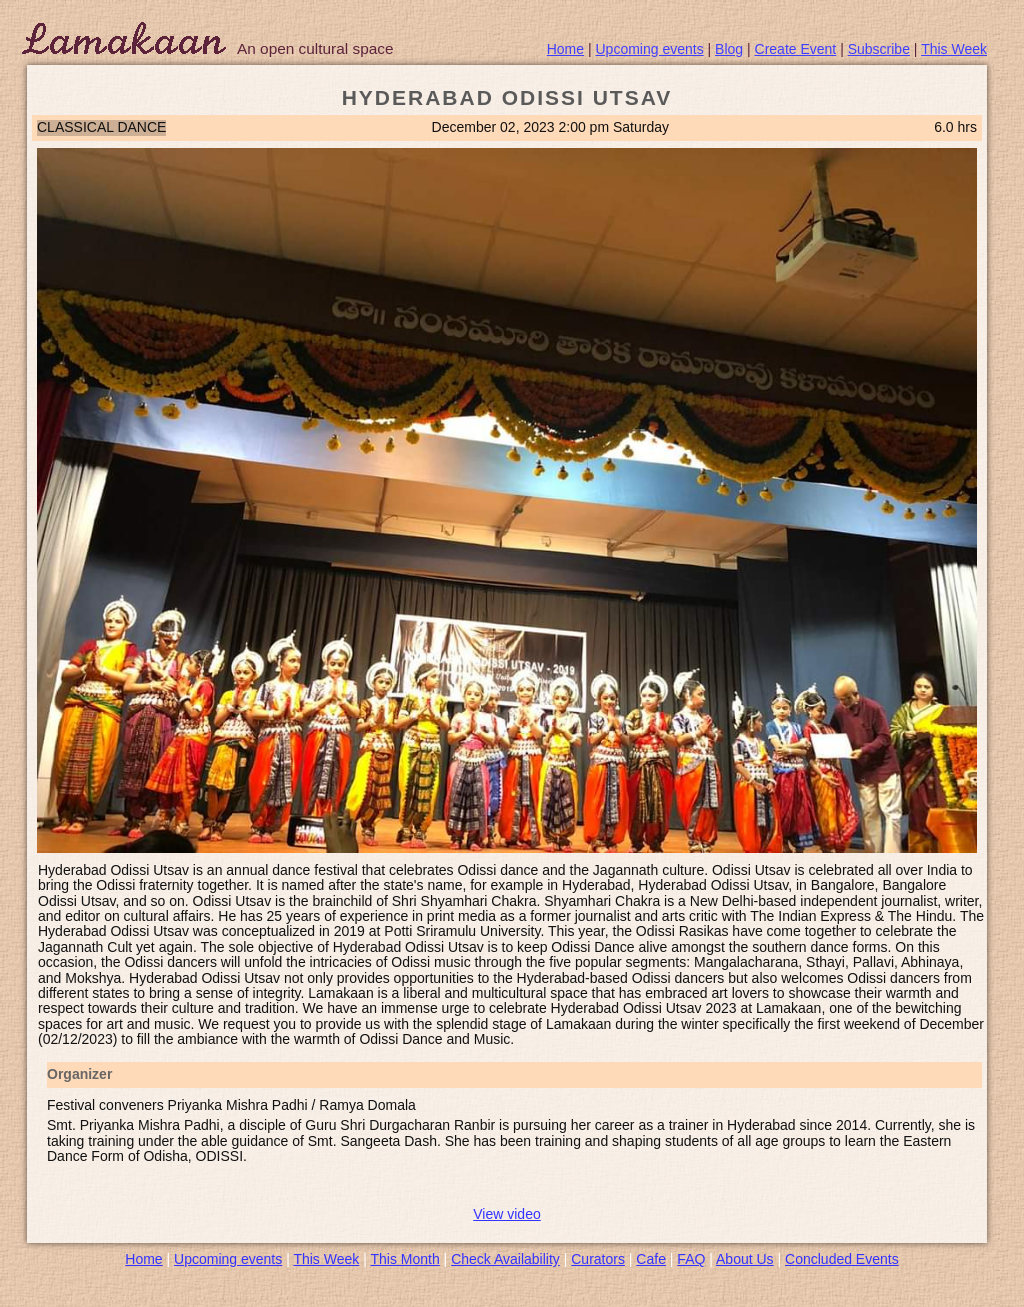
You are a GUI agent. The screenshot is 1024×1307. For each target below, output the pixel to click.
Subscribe (879, 49)
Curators (598, 1259)
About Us (745, 1259)
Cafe (651, 1259)
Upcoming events (650, 49)
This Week (954, 49)
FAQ (691, 1259)
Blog (729, 49)
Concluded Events (842, 1259)
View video (506, 1214)
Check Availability (505, 1259)
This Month (404, 1259)
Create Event (796, 49)
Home (565, 49)
